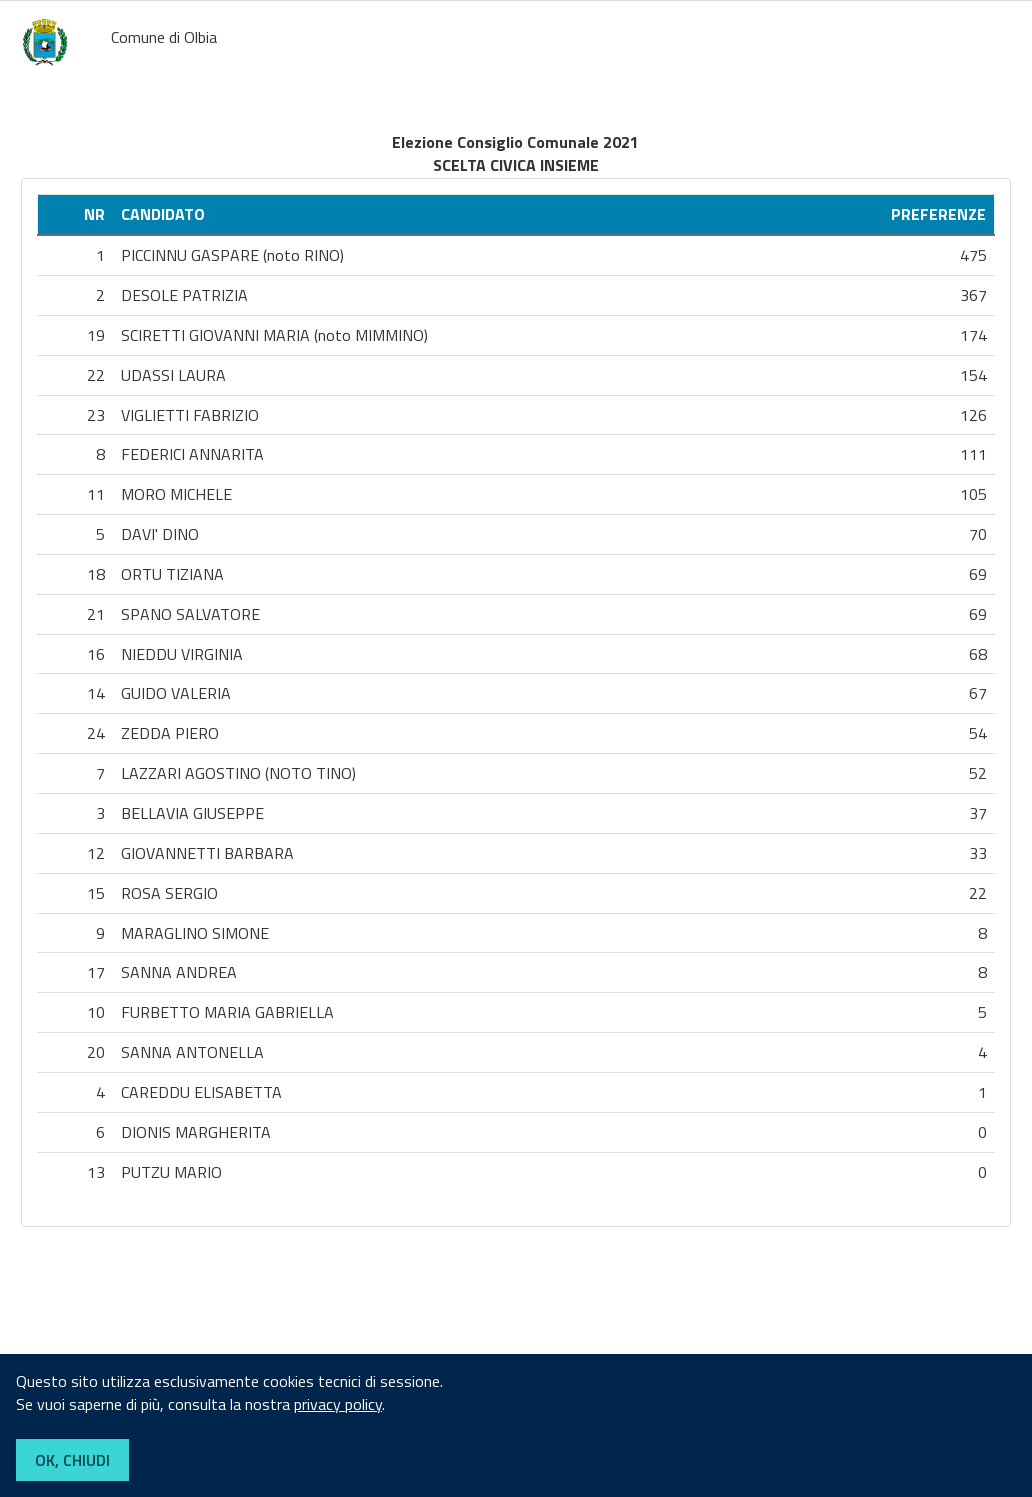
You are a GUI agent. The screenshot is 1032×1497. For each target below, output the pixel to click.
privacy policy (338, 1404)
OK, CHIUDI (72, 1460)
